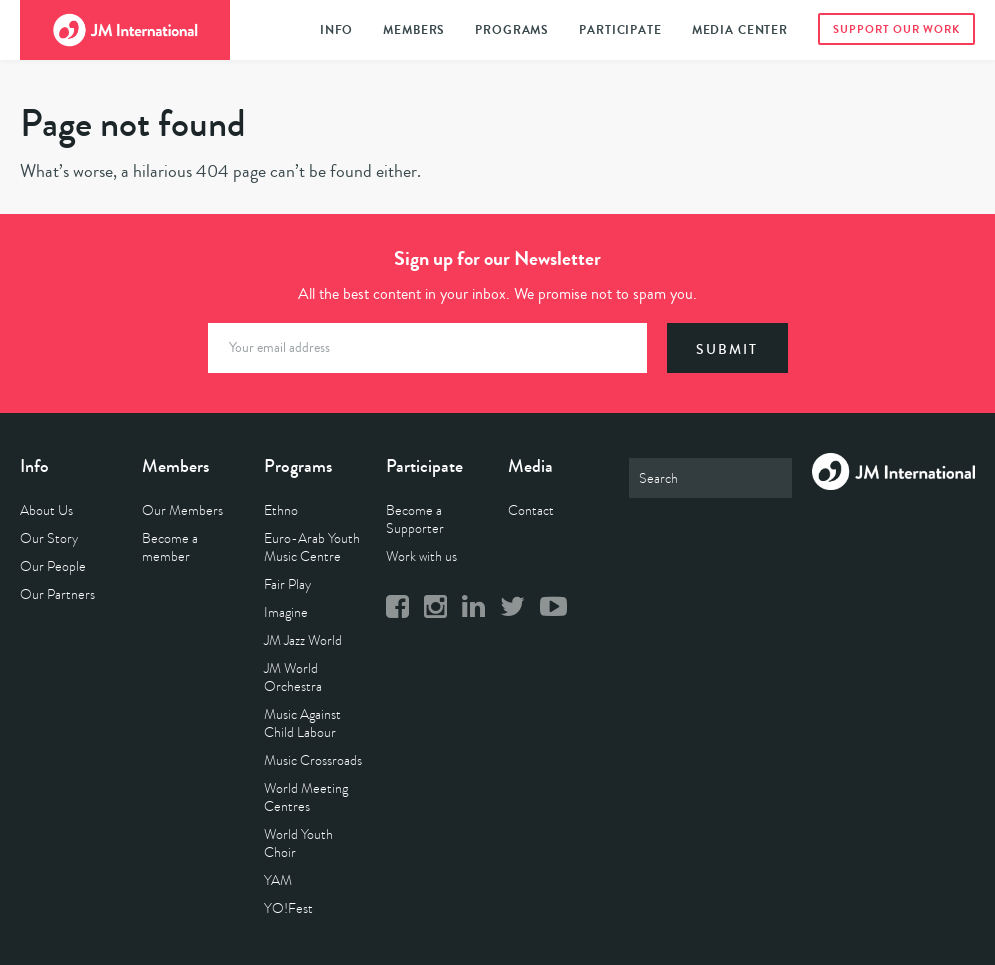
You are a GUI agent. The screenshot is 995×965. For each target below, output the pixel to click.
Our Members (182, 510)
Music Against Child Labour (302, 723)
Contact (531, 510)
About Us (46, 510)
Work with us (421, 556)
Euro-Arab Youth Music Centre (312, 547)
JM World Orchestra (293, 677)
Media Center (740, 30)
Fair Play (287, 584)
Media (530, 466)
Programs (512, 30)
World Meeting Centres (306, 797)
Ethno (281, 510)
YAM (278, 880)
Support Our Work (896, 29)
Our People (53, 566)
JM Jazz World (303, 640)
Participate (620, 30)
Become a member (170, 547)
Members (414, 30)
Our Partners (57, 594)
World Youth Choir (298, 843)
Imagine (286, 612)
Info (336, 30)
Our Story (49, 538)
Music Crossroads (313, 760)
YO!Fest (288, 908)
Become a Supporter (415, 519)
